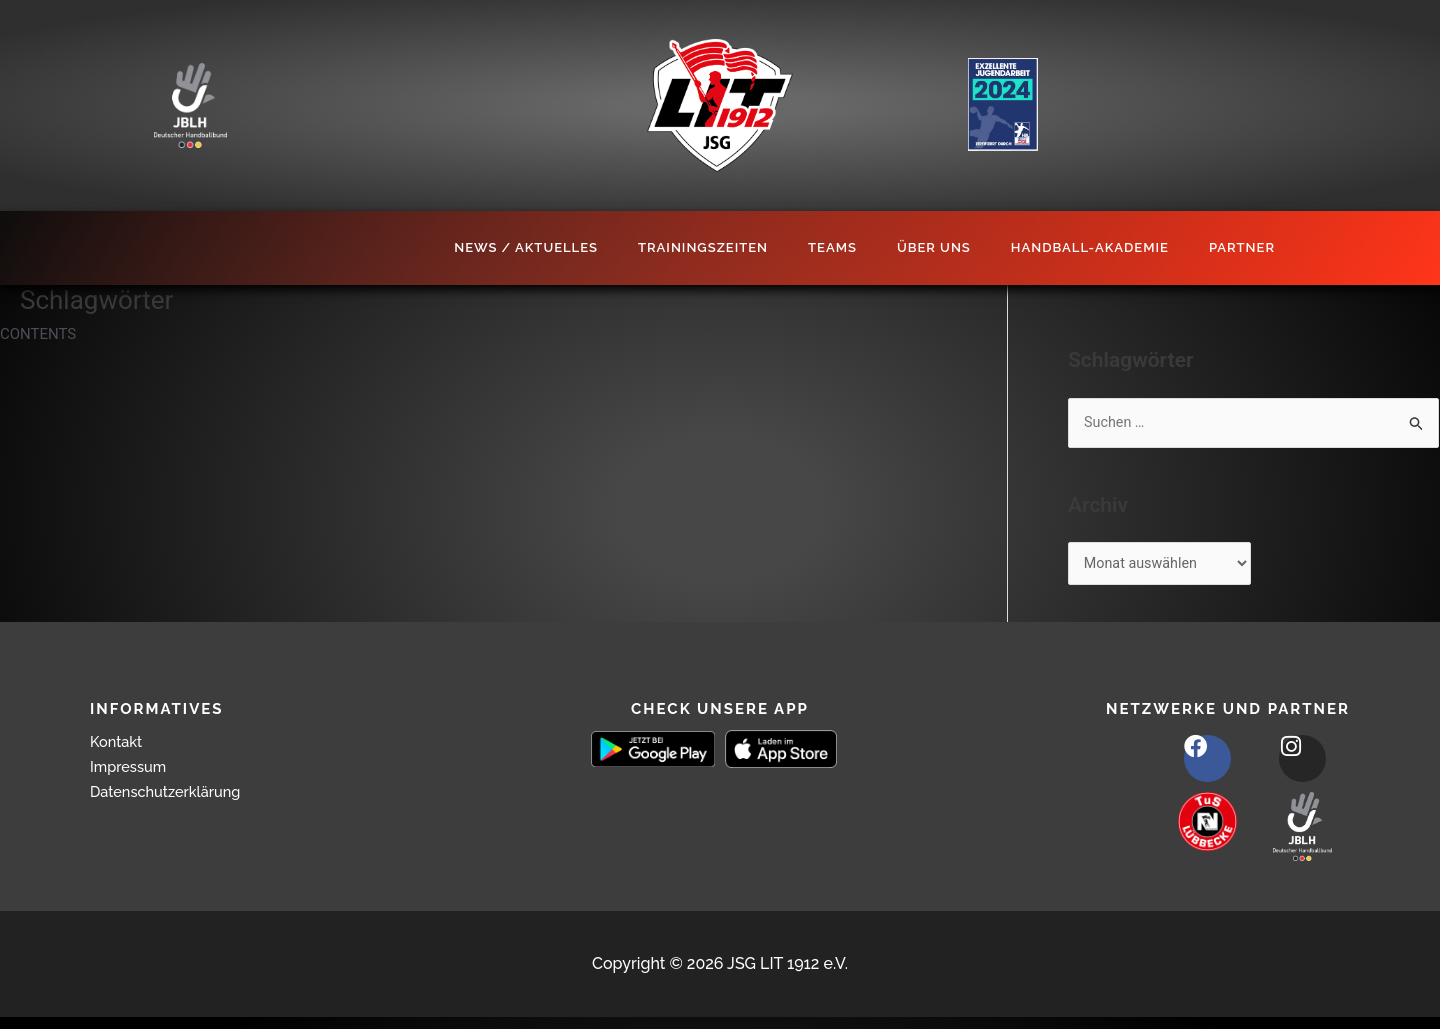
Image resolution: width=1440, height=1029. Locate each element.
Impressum (132, 769)
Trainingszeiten (703, 247)
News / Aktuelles (526, 247)
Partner (1242, 247)
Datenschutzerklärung (173, 794)
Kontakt (119, 744)
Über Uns (934, 247)
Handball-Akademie (1090, 247)
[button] (44, 985)
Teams (832, 247)
